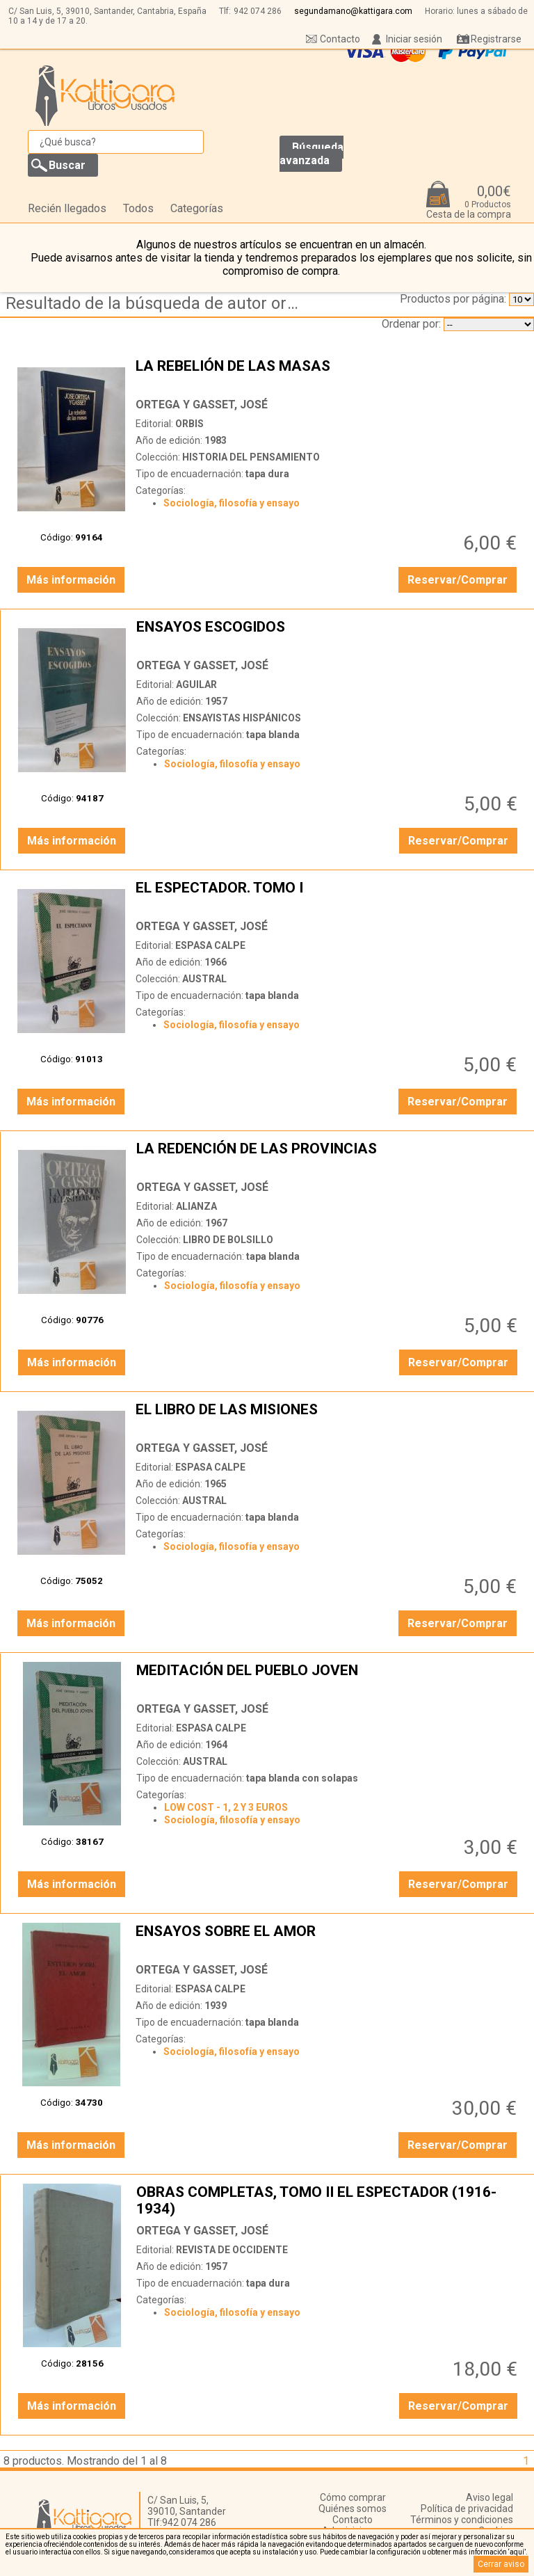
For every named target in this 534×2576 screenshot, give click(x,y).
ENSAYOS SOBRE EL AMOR (328, 1939)
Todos (138, 208)
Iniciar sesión (414, 39)
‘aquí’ (517, 2552)
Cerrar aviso (501, 2564)
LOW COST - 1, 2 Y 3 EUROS (226, 1807)
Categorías (196, 208)
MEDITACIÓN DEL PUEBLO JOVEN (328, 1678)
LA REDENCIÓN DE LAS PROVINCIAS (328, 1157)
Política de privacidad (467, 2508)
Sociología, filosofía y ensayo (231, 503)
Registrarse (496, 39)
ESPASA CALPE (210, 945)
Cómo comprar (353, 2497)
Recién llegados (67, 208)
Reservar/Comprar (457, 579)
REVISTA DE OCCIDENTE (232, 2249)
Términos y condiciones (461, 2519)
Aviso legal (489, 2497)
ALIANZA (196, 1206)
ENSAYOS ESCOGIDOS (328, 635)
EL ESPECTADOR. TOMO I (328, 896)
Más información (70, 579)
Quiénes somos (352, 2508)
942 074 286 (258, 11)
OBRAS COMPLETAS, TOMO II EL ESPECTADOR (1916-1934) (328, 2200)
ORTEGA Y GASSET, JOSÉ (202, 404)
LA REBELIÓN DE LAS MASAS (328, 374)
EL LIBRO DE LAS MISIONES (328, 1417)
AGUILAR (196, 684)
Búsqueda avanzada (311, 154)
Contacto (340, 39)
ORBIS (189, 423)
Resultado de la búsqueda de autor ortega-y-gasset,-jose (155, 303)
